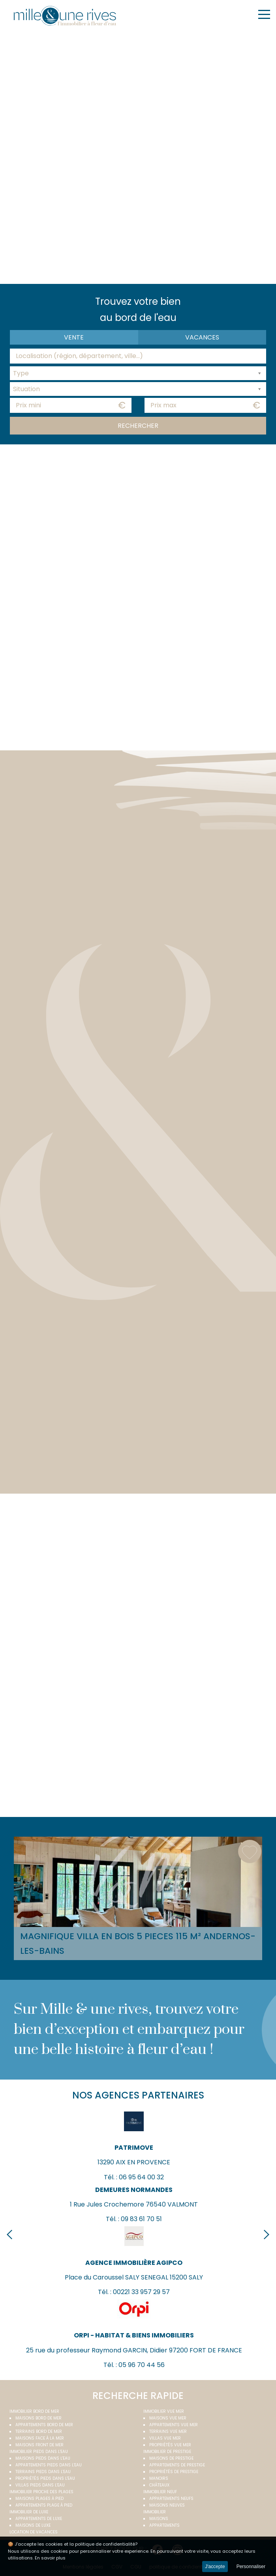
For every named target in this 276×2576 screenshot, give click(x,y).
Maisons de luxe (33, 2525)
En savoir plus (50, 2558)
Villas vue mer (165, 2438)
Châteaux (159, 2485)
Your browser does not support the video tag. (138, 155)
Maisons (158, 2519)
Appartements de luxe (38, 2519)
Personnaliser (251, 2566)
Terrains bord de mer (38, 2431)
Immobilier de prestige (167, 2452)
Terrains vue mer (168, 2431)
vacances (202, 337)
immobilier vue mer (163, 2411)
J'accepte (215, 2566)
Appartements (164, 2525)
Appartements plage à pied (43, 2505)
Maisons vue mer (167, 2418)
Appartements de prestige (177, 2465)
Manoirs (158, 2478)
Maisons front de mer (39, 2445)
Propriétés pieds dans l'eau (45, 2478)
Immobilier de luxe (28, 2512)
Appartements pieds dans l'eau (48, 2465)
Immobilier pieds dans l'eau (38, 2452)
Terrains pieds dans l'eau (43, 2472)
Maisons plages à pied (39, 2498)
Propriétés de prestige (173, 2472)
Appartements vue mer (173, 2425)
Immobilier (154, 2512)
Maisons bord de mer (38, 2418)
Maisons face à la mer (39, 2438)
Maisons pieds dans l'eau (42, 2458)
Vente (74, 337)
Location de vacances (33, 2532)
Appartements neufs (171, 2498)
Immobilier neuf (160, 2492)
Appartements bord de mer (44, 2425)
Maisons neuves (167, 2505)
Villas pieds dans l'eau (40, 2485)
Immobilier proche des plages (41, 2492)
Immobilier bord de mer (34, 2411)
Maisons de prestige (171, 2458)
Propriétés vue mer (170, 2445)
